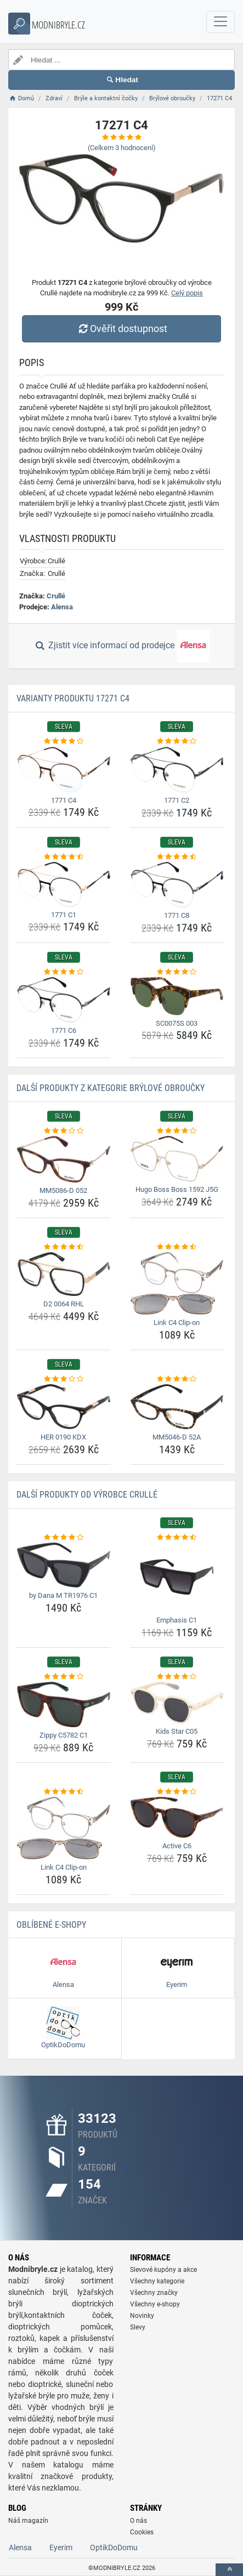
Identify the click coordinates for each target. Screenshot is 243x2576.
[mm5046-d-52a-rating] (177, 1379)
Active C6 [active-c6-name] (176, 1846)
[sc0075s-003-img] (177, 996)
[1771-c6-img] (63, 1000)
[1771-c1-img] (63, 884)
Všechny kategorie (157, 2281)
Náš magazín (28, 2520)
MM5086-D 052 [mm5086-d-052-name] (63, 1190)
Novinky (142, 2316)
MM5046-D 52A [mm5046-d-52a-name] (176, 1437)
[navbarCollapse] (220, 22)
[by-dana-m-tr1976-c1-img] (63, 1565)
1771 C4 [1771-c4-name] (63, 800)
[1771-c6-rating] (63, 972)
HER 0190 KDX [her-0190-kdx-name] (63, 1437)
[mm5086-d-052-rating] (63, 1131)
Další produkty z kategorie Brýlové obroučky (110, 1088)
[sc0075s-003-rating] (177, 972)
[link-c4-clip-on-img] (177, 1283)
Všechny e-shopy (155, 2304)
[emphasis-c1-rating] (177, 1537)
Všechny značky (154, 2293)
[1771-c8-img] (177, 884)
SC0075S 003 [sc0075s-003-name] (176, 1023)
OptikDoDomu (114, 2547)
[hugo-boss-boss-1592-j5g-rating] (177, 1131)
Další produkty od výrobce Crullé (86, 1494)
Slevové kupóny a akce (163, 2270)
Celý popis (187, 293)
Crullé (56, 596)
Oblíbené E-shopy (51, 1925)
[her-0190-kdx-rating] (63, 1379)
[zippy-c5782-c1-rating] (63, 1676)
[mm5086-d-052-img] (63, 1159)
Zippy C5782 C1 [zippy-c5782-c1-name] (63, 1735)
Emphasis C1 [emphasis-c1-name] (176, 1620)
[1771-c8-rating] (177, 857)
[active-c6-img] (177, 1817)
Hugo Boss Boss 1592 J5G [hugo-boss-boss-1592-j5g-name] (176, 1189)
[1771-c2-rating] (177, 741)
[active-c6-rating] (177, 1791)
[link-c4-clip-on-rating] (177, 1247)
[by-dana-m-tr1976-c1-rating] (63, 1537)
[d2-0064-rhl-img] (63, 1274)
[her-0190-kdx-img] (63, 1406)
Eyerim (60, 2547)
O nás (138, 2520)
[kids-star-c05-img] (177, 1702)
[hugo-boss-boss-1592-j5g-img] (177, 1158)
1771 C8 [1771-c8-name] (176, 915)
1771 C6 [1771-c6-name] (63, 1030)
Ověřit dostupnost (121, 328)
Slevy (137, 2327)
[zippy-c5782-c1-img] (63, 1704)
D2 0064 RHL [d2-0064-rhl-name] (63, 1304)
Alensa (62, 607)
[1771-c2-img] (177, 769)
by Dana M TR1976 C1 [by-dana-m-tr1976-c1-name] (63, 1595)
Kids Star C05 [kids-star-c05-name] (176, 1731)
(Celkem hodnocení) (122, 148)
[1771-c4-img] (63, 769)
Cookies (142, 2532)
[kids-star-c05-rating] (177, 1676)
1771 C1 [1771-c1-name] (63, 915)
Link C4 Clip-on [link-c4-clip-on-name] (177, 1322)
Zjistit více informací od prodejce (121, 646)
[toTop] (229, 2569)
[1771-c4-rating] (63, 741)
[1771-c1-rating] (63, 857)
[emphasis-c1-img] (177, 1577)
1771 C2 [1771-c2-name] (176, 800)
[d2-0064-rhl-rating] (63, 1247)
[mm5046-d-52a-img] (177, 1406)
